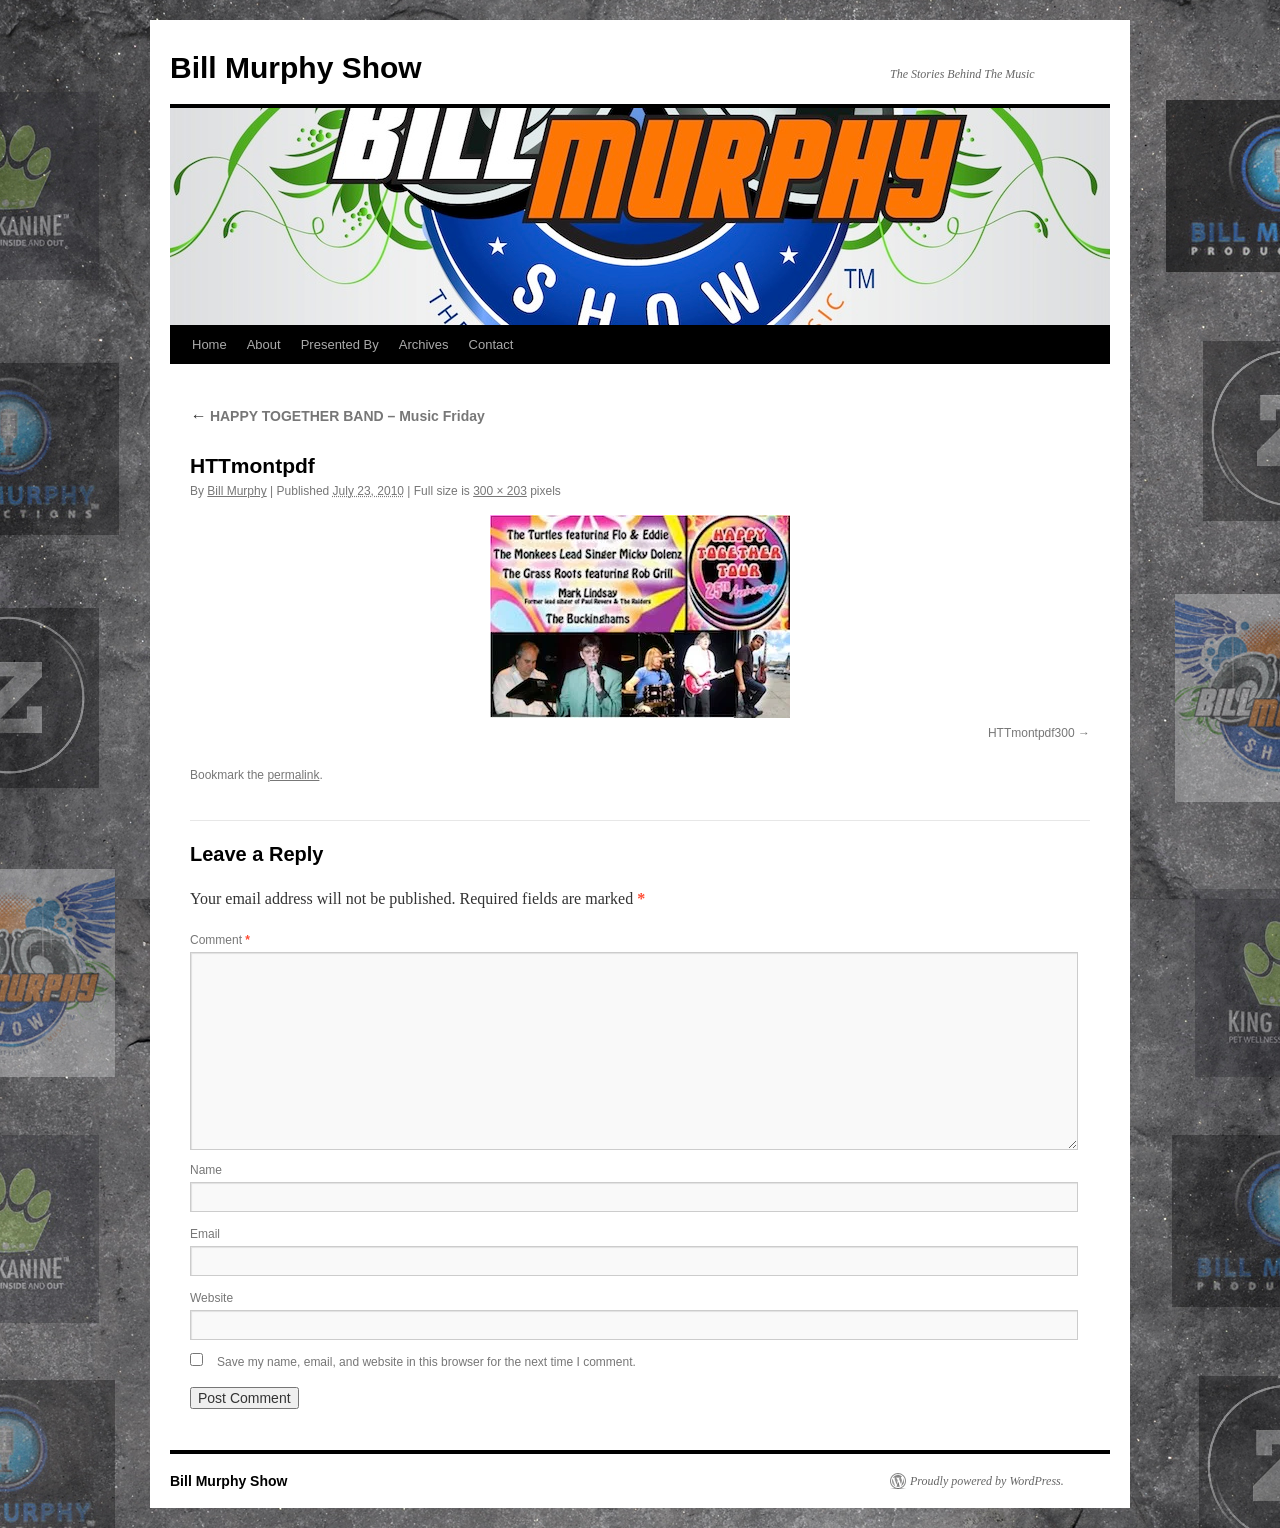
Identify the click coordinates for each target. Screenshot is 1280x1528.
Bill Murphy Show (296, 67)
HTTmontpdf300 (1031, 733)
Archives (424, 344)
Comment (220, 940)
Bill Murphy (236, 491)
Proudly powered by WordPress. (987, 1481)
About (264, 344)
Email (205, 1234)
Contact (491, 344)
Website (211, 1298)
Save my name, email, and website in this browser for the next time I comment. (426, 1362)
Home (209, 344)
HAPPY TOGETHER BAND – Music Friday (337, 416)
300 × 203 (500, 491)
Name (206, 1170)
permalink (293, 775)
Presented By (340, 344)
